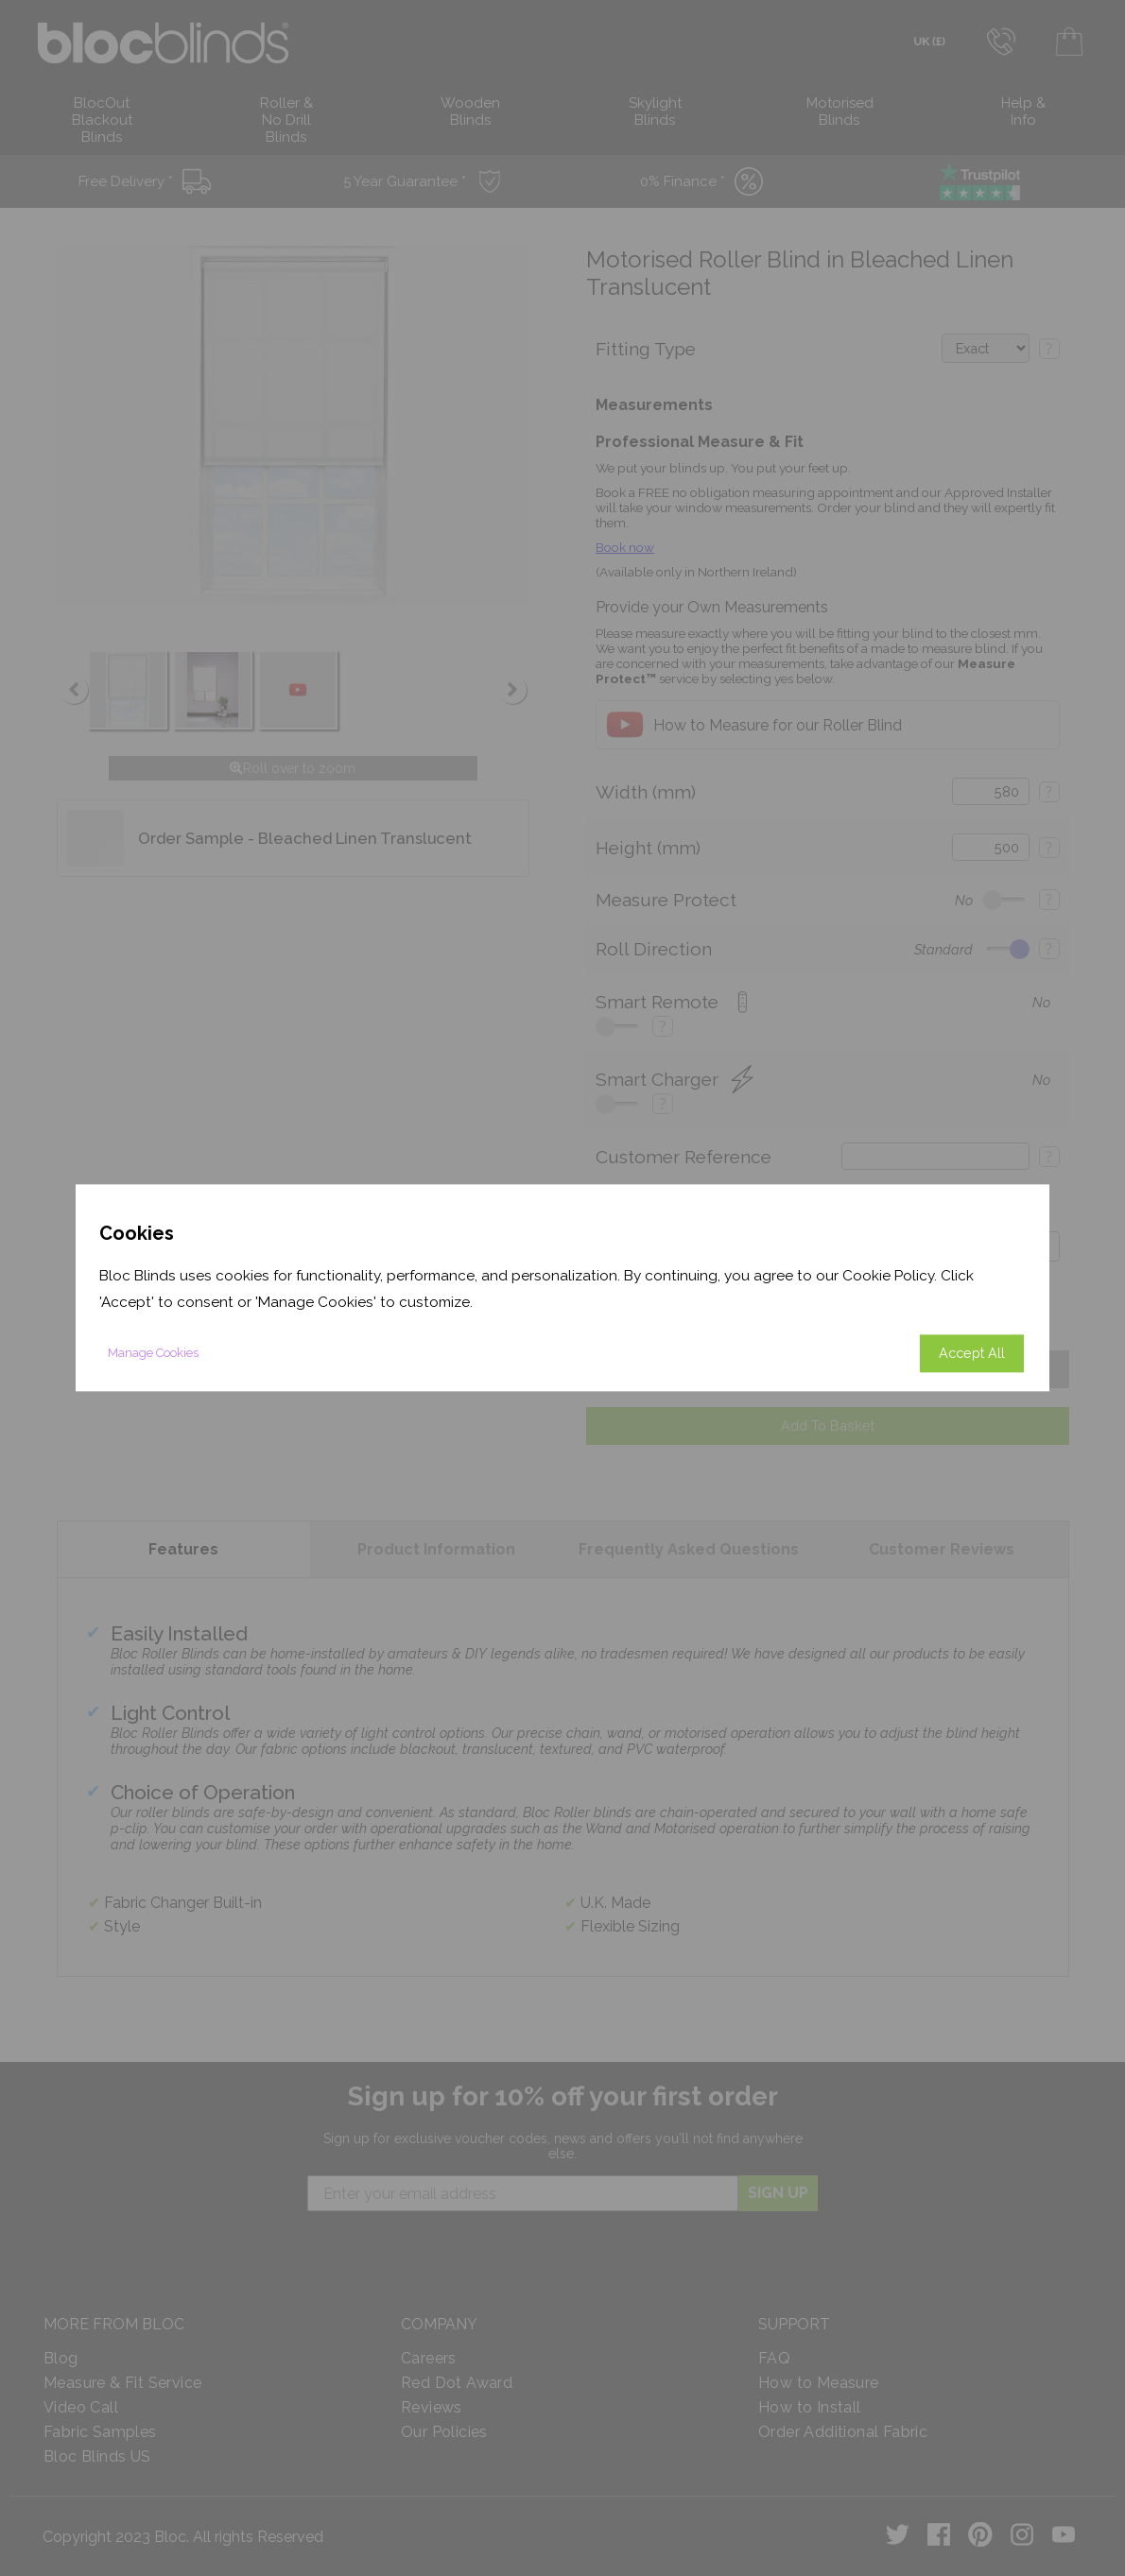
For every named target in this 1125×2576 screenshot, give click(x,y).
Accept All (972, 1354)
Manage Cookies (153, 1354)
